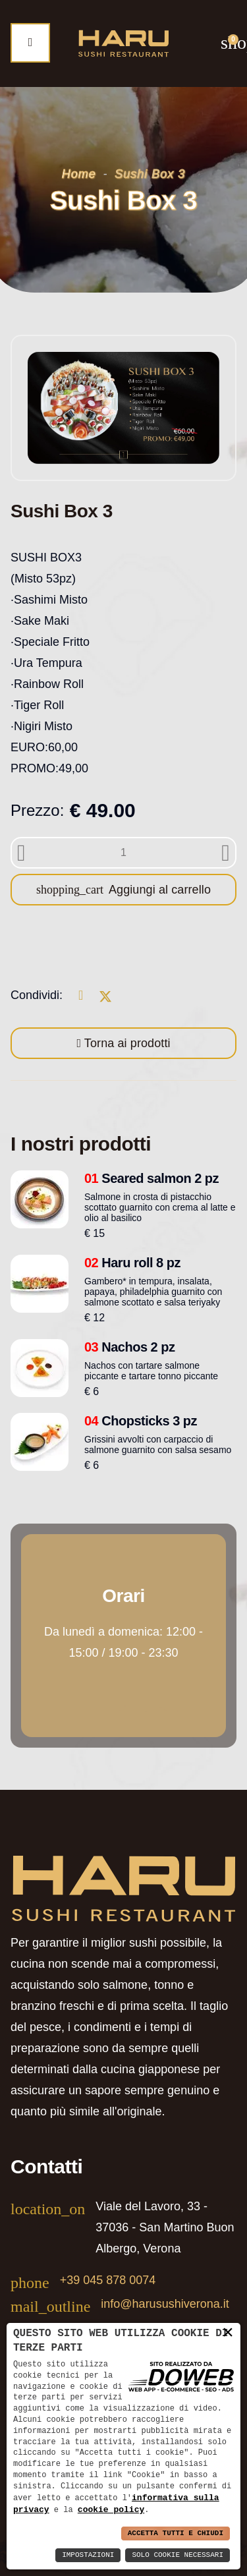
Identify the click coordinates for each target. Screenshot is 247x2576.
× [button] (228, 2332)
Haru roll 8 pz (132, 1262)
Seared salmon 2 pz (151, 1178)
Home (79, 174)
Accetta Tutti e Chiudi (175, 2533)
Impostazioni (88, 2555)
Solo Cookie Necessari (177, 2555)
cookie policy (111, 2509)
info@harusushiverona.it (165, 2303)
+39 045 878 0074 (108, 2280)
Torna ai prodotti (126, 1043)
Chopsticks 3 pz (140, 1421)
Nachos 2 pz (129, 1347)
